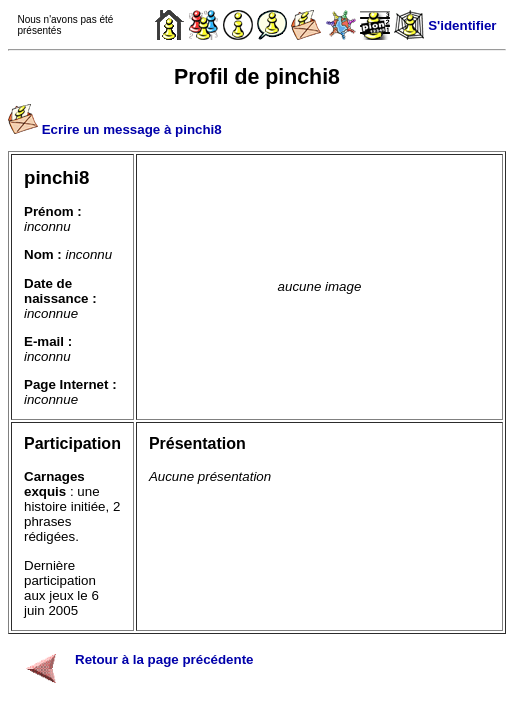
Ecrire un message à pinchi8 (132, 129)
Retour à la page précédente (164, 659)
